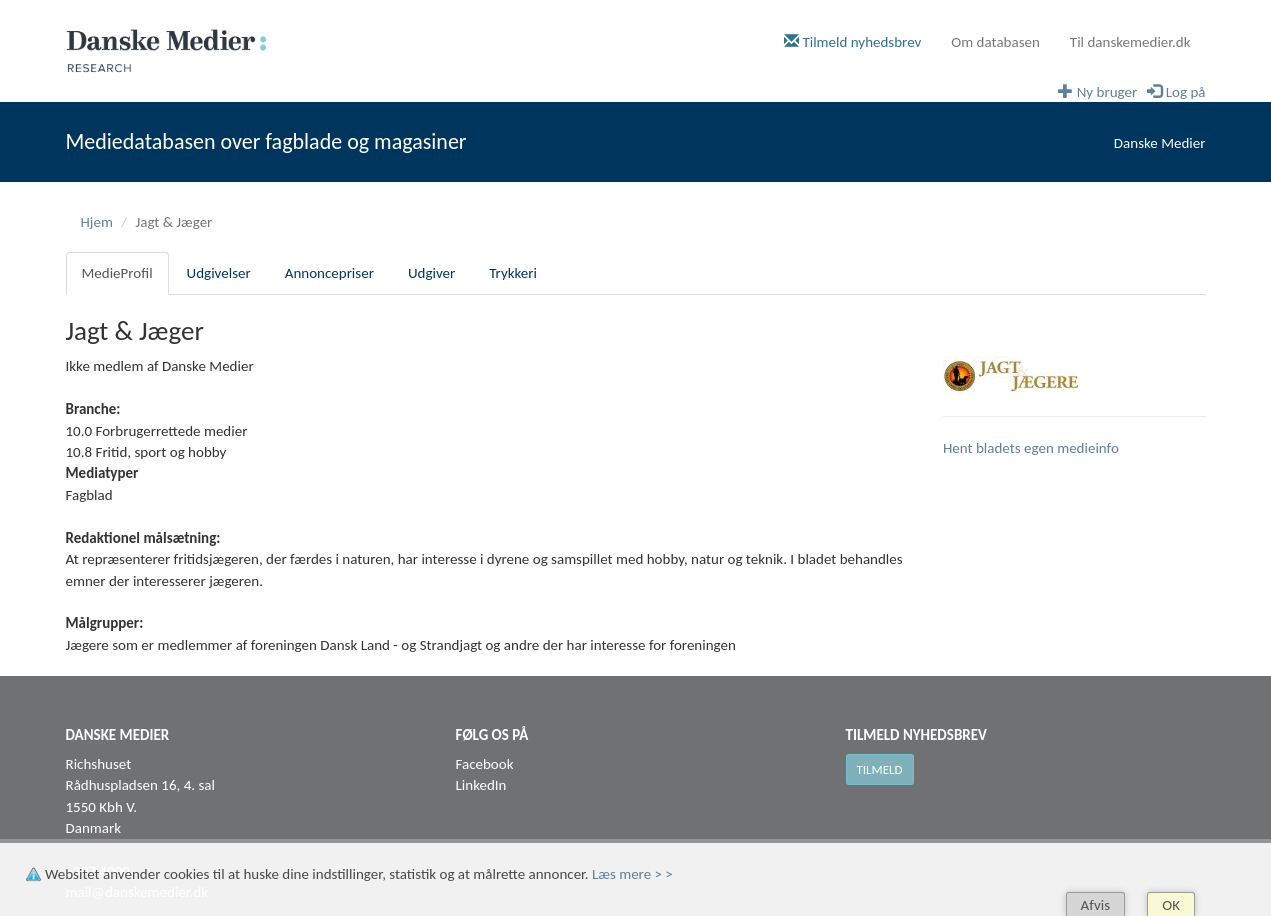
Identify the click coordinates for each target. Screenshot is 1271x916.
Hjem (97, 222)
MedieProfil (117, 273)
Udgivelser (219, 273)
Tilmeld (880, 769)
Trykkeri (513, 273)
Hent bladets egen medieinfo (1031, 448)
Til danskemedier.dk (1130, 42)
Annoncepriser (329, 273)
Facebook (485, 764)
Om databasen (995, 42)
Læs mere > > (632, 874)
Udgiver (431, 273)
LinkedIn (481, 785)
